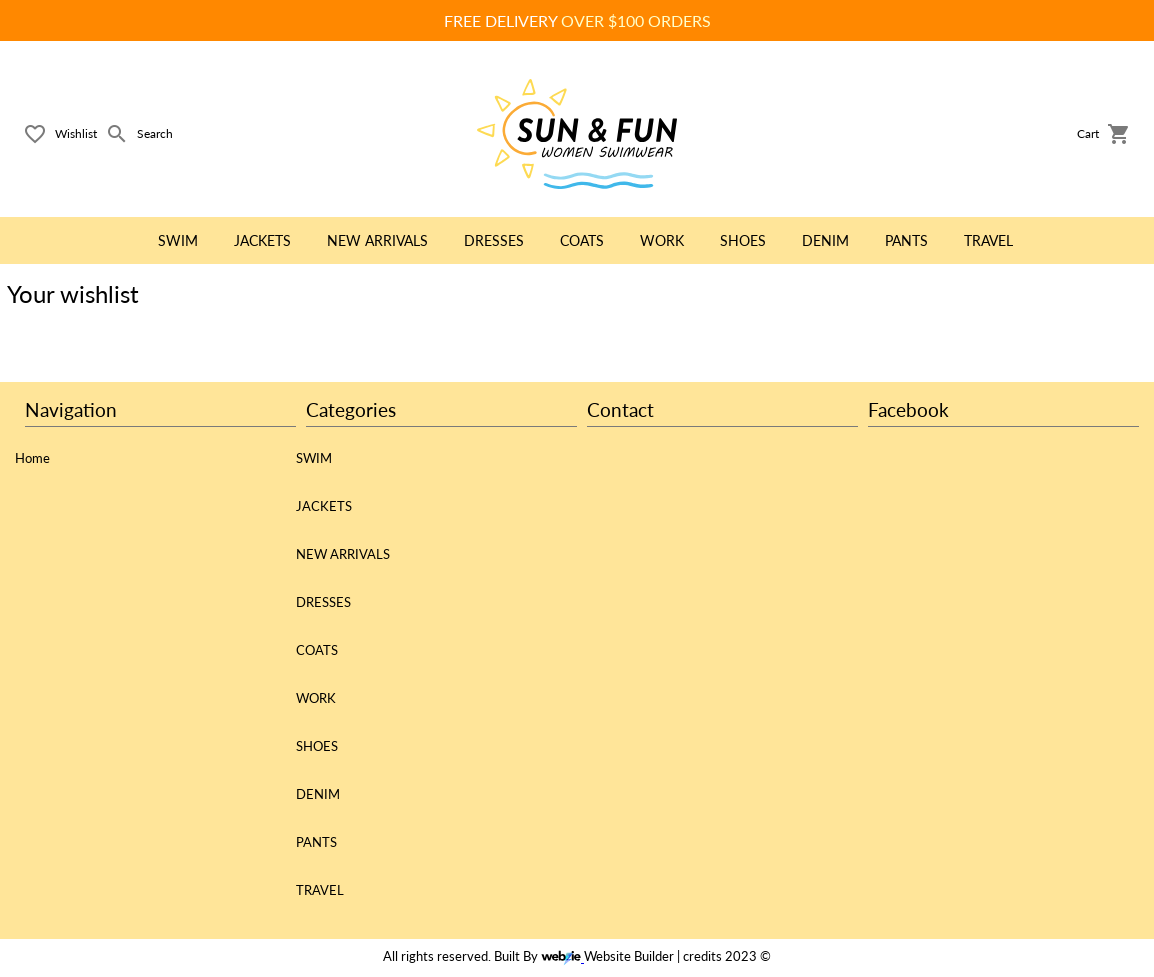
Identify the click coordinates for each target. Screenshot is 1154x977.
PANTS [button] (906, 240)
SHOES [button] (743, 240)
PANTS (316, 842)
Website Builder (629, 957)
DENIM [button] (825, 240)
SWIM (314, 458)
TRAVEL (320, 890)
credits (702, 957)
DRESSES (323, 602)
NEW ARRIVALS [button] (377, 240)
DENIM (318, 794)
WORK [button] (662, 240)
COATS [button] (582, 240)
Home (32, 458)
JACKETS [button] (262, 240)
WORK (316, 698)
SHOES (317, 746)
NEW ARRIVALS (343, 554)
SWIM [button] (178, 240)
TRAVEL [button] (988, 240)
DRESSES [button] (494, 240)
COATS (317, 650)
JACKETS (324, 506)
